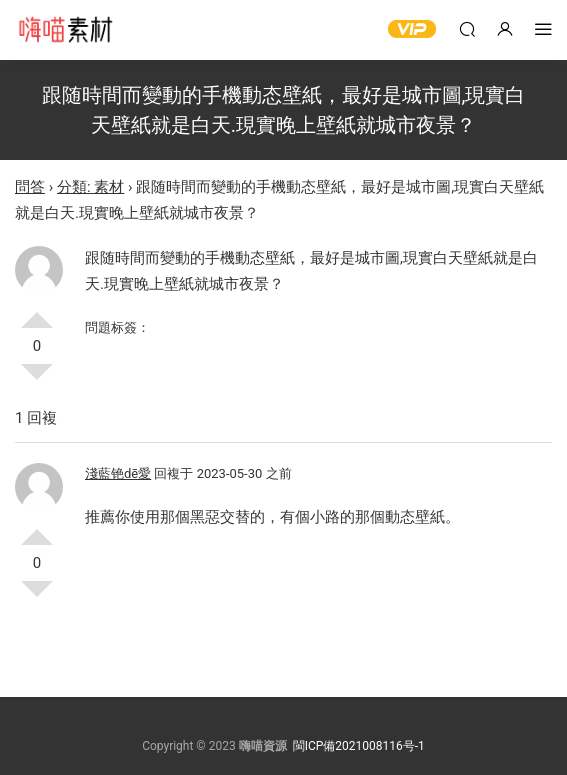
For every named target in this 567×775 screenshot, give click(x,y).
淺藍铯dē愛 (118, 473)
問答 (30, 187)
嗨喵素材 (65, 30)
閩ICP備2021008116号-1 (359, 746)
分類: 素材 (90, 187)
